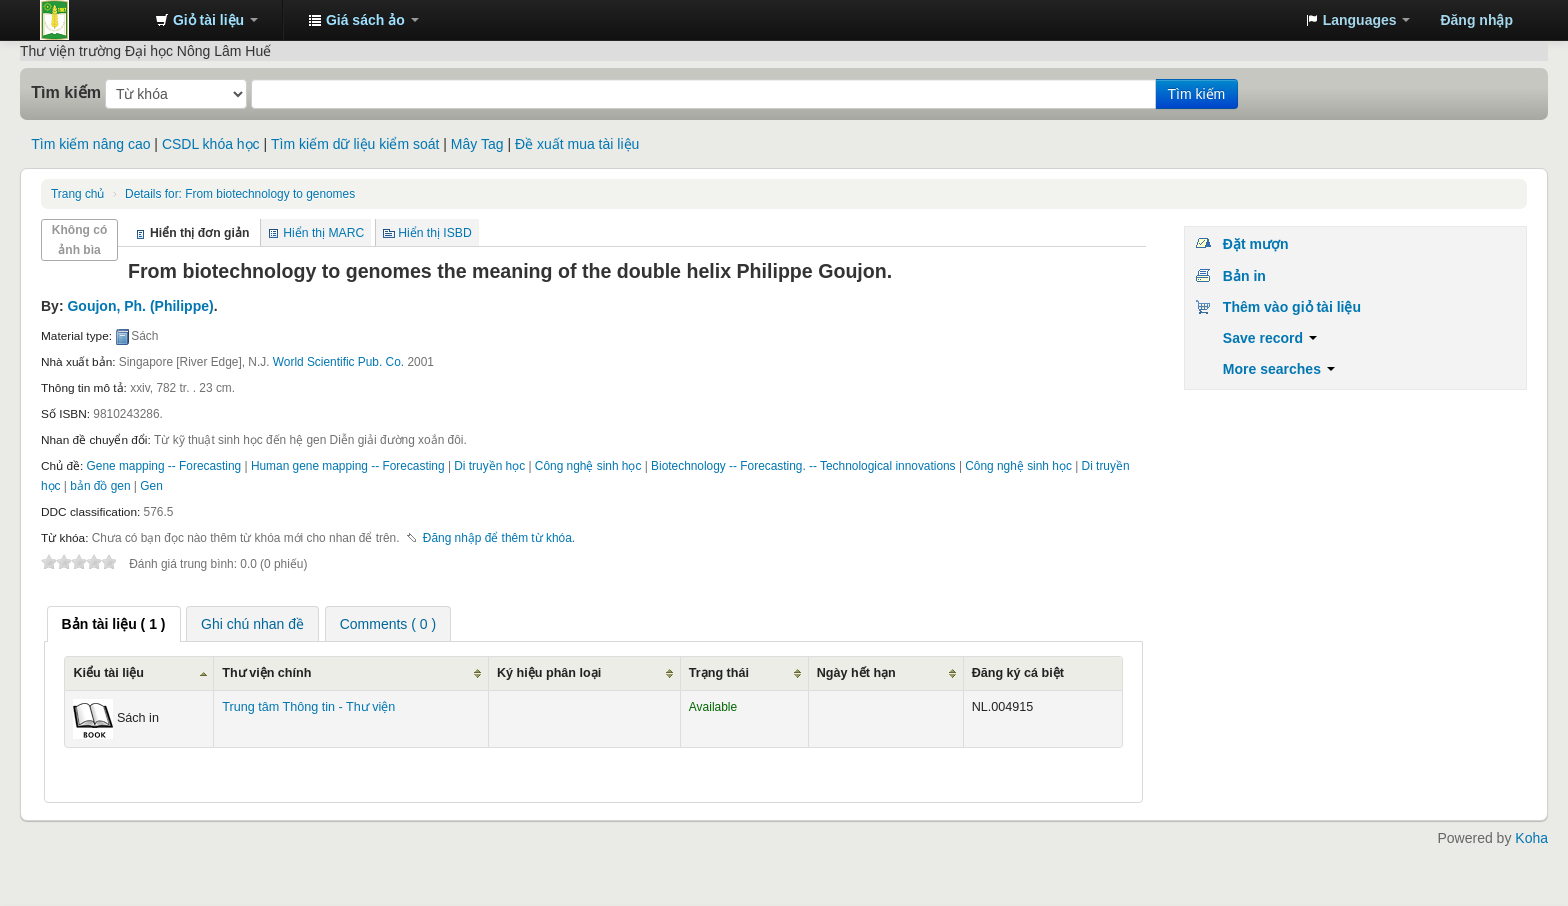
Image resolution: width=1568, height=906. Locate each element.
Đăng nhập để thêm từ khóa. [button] (499, 538)
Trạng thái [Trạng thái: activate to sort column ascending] (719, 673)
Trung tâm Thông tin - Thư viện (90, 20)
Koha (1531, 838)
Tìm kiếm (66, 92)
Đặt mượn (1256, 244)
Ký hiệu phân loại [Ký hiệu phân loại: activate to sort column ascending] (549, 673)
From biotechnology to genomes (240, 194)
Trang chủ (77, 194)
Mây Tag (477, 144)
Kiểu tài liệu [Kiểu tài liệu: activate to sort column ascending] (108, 673)
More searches (1279, 369)
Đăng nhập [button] (1476, 20)
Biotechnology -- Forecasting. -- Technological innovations (803, 466)
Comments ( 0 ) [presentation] (388, 624)
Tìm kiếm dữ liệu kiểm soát (355, 144)
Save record (1270, 338)
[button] (206, 20)
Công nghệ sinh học (588, 466)
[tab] (114, 624)
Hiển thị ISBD (435, 233)
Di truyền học (489, 466)
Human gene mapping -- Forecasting (348, 466)
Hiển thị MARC (323, 233)
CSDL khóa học (211, 144)
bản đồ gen (100, 486)
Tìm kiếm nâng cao (90, 144)
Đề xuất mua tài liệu (577, 144)
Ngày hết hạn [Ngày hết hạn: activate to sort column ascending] (856, 673)
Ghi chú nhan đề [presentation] (252, 624)
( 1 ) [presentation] (114, 624)
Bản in (1244, 276)
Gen (151, 486)
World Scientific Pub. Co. (338, 362)
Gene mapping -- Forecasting (164, 466)
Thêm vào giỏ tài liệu (1292, 307)
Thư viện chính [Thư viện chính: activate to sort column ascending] (266, 673)
